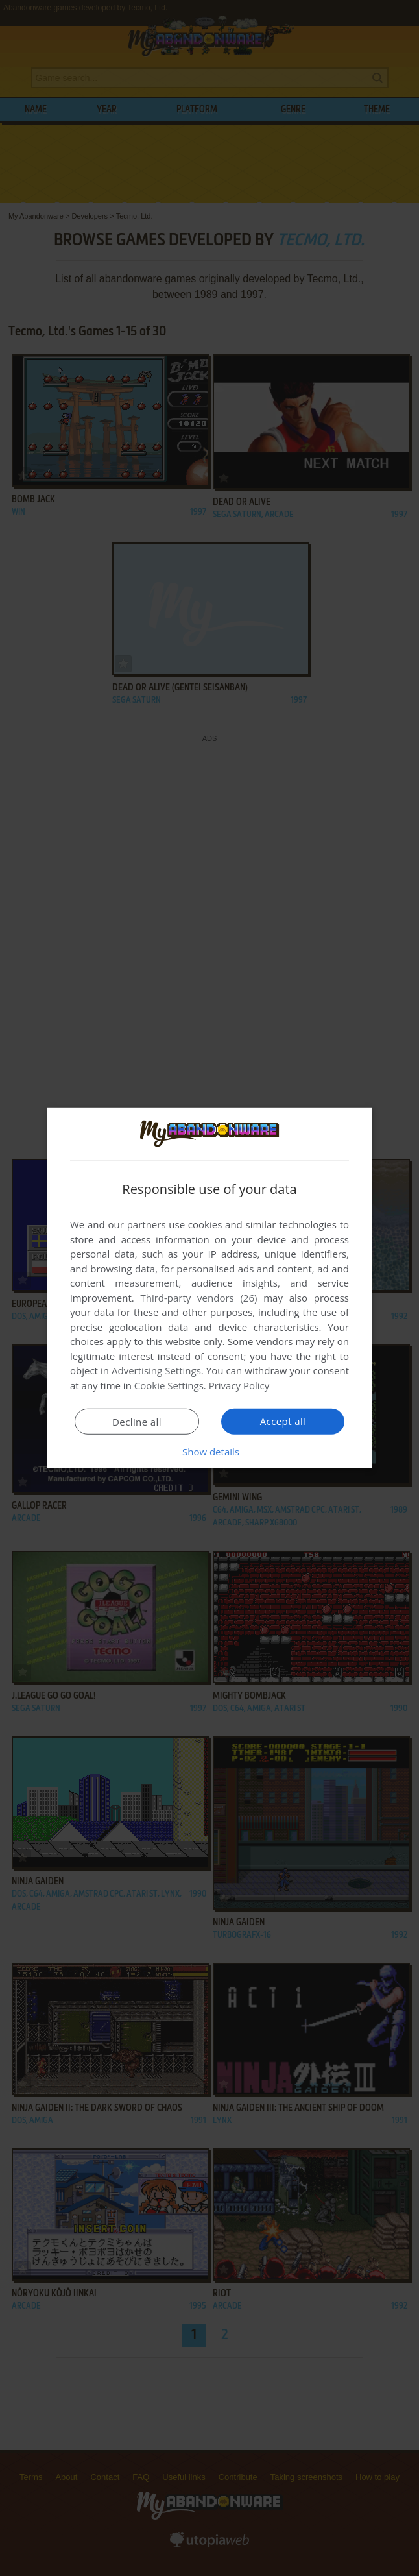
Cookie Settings (169, 1385)
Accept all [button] (283, 1421)
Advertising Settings (156, 1370)
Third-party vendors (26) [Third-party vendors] (198, 1297)
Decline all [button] (137, 1421)
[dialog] (209, 1288)
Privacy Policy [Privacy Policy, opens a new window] (239, 1385)
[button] (209, 1451)
